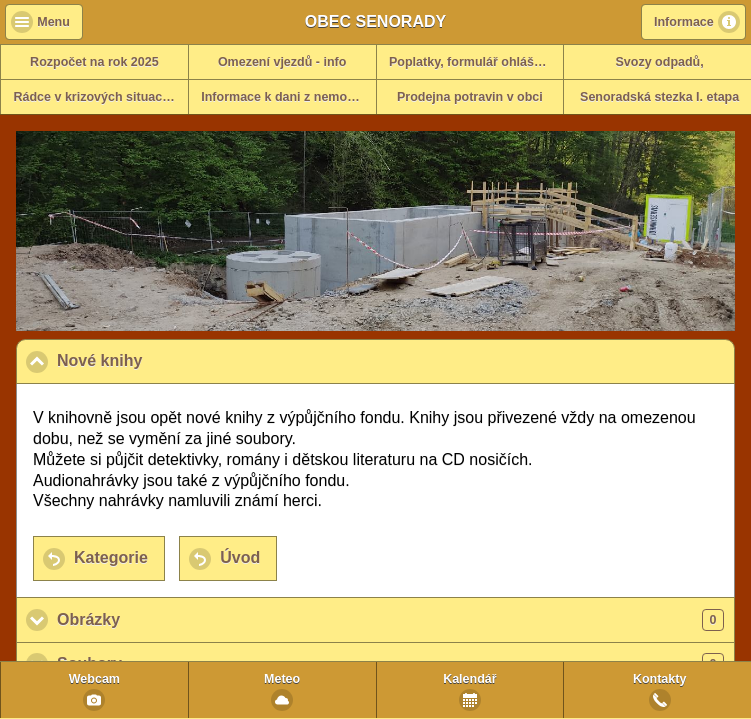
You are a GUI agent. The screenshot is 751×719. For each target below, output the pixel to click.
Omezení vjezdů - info (282, 62)
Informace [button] (684, 22)
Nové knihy (197, 360)
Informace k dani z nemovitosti (288, 97)
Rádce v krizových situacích (97, 97)
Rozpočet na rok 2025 (94, 62)
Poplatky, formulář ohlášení (470, 62)
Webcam (94, 679)
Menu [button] (53, 22)
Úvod (240, 557)
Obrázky (390, 620)
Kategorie (111, 557)
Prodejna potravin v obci (470, 97)
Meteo (282, 679)
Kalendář (470, 679)
